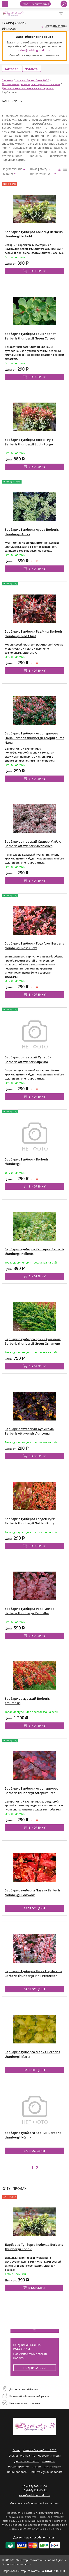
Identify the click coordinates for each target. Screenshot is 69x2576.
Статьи (36, 2466)
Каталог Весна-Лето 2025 (39, 2450)
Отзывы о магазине (21, 2455)
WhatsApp (9, 28)
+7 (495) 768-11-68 (34, 2486)
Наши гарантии (18, 2466)
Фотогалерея (52, 2466)
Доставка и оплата (26, 2461)
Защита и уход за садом (46, 2472)
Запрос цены (34, 1908)
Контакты (48, 2461)
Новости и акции (49, 2455)
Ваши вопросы (17, 2472)
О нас (16, 2450)
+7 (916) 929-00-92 (34, 2490)
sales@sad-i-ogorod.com (34, 50)
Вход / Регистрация (35, 4)
